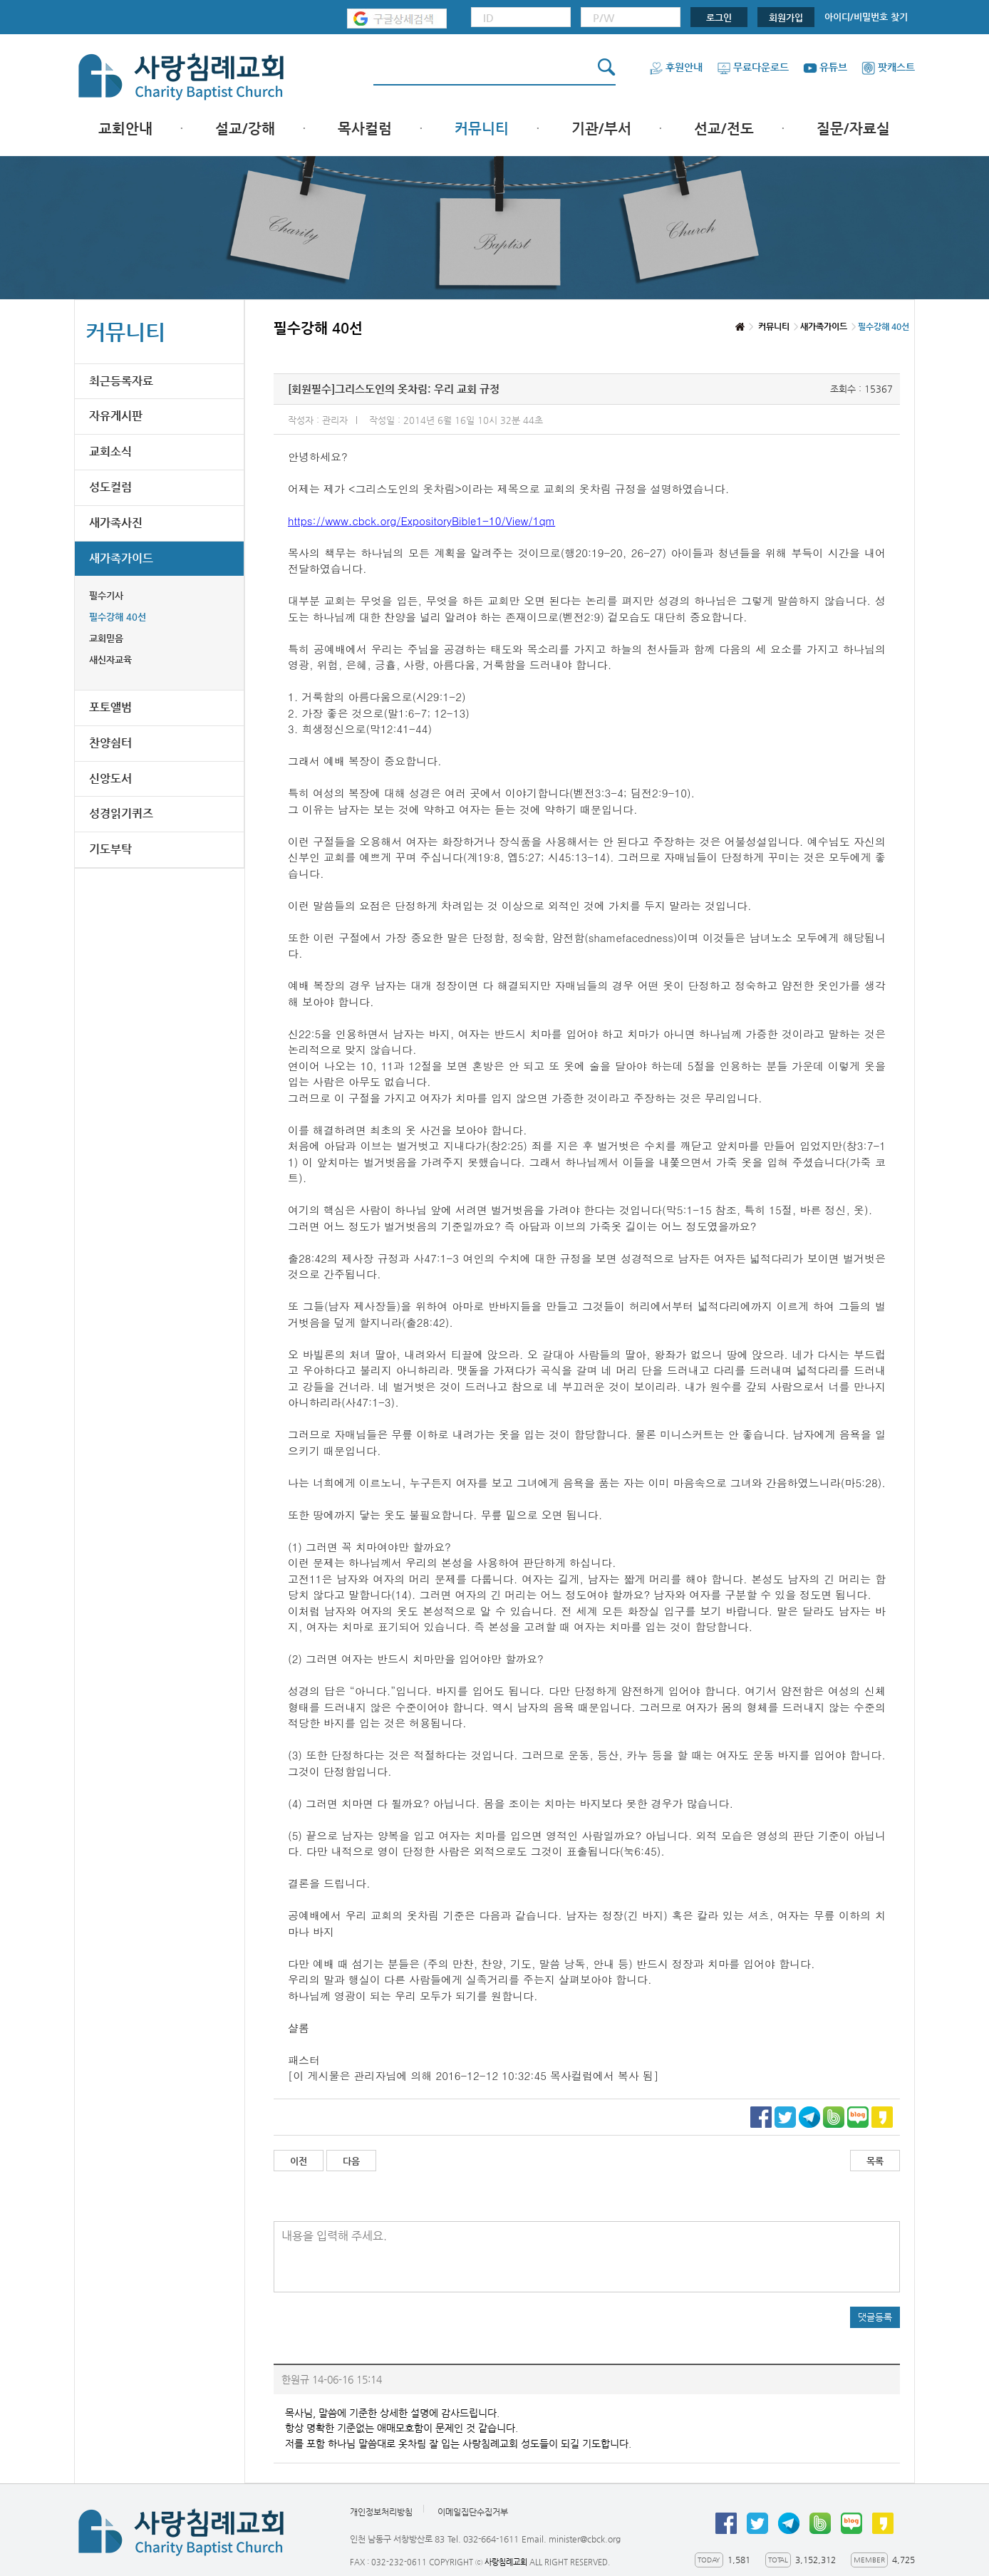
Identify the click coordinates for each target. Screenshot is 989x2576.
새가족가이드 (121, 558)
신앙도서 (110, 778)
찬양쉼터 (110, 743)
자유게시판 (116, 416)
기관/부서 (601, 128)
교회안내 (125, 128)
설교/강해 (245, 128)
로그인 (719, 17)
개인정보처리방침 (381, 2513)
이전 (298, 2161)
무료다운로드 (753, 67)
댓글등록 (875, 2317)
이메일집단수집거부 (472, 2513)
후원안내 (676, 67)
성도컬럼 (110, 487)
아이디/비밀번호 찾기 (866, 16)
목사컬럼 (365, 128)
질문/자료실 (853, 128)
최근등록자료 (121, 381)
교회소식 (110, 451)
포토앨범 (110, 707)
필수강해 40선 (117, 616)
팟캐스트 (888, 67)
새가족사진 (116, 522)
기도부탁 (110, 849)
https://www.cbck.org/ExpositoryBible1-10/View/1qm (421, 520)
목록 (875, 2161)
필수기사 (106, 595)
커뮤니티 (482, 128)
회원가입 (786, 17)
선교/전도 (724, 128)
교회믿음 (106, 638)
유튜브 (825, 67)
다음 (351, 2161)
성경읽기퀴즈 (121, 813)
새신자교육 (110, 659)
